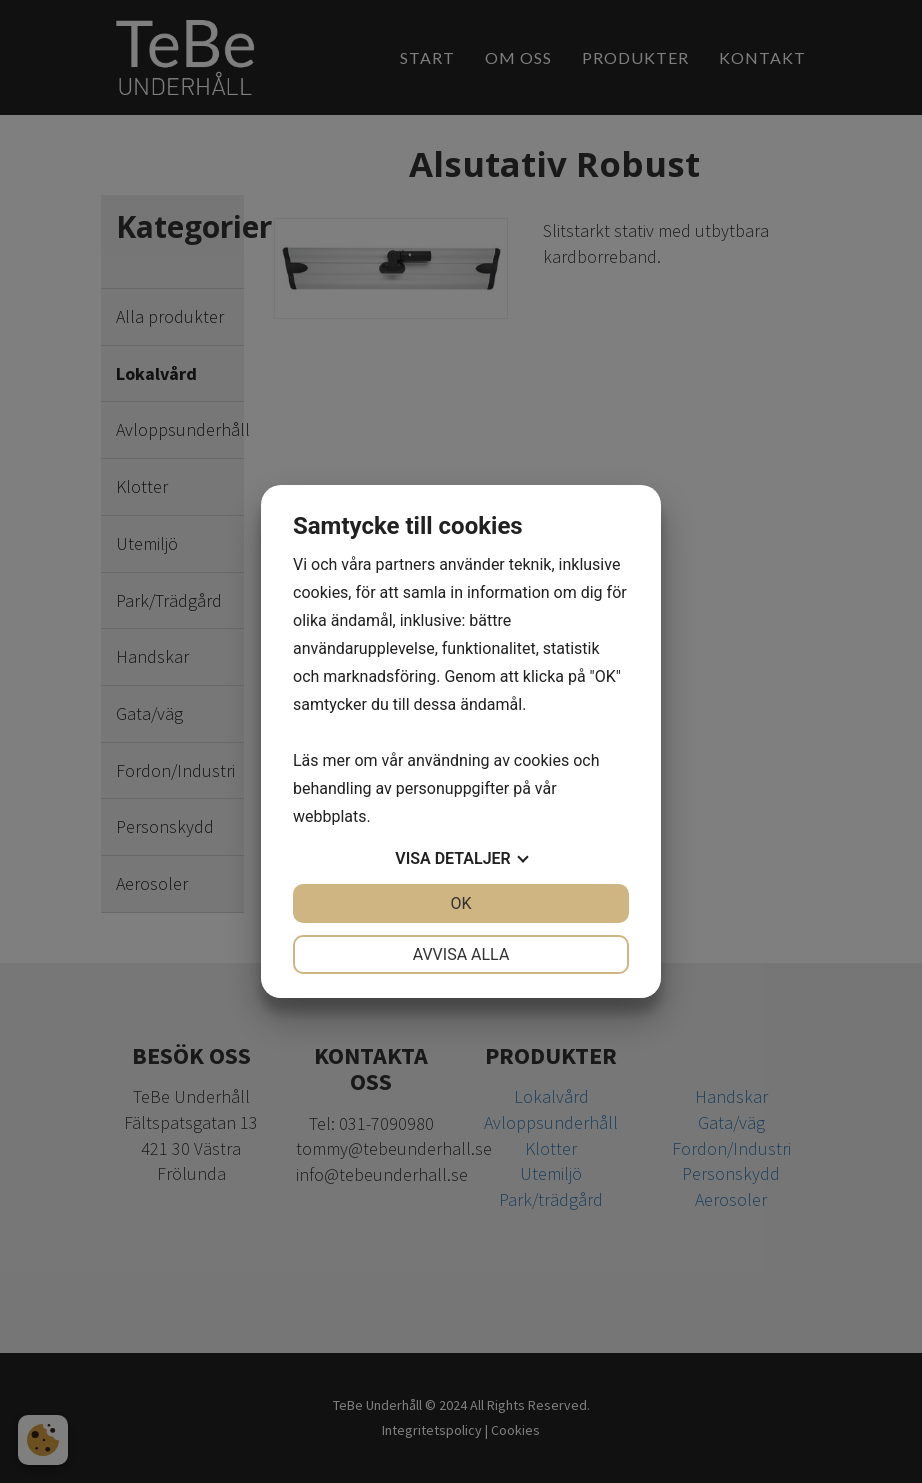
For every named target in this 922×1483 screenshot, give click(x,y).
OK (460, 903)
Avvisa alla (461, 954)
